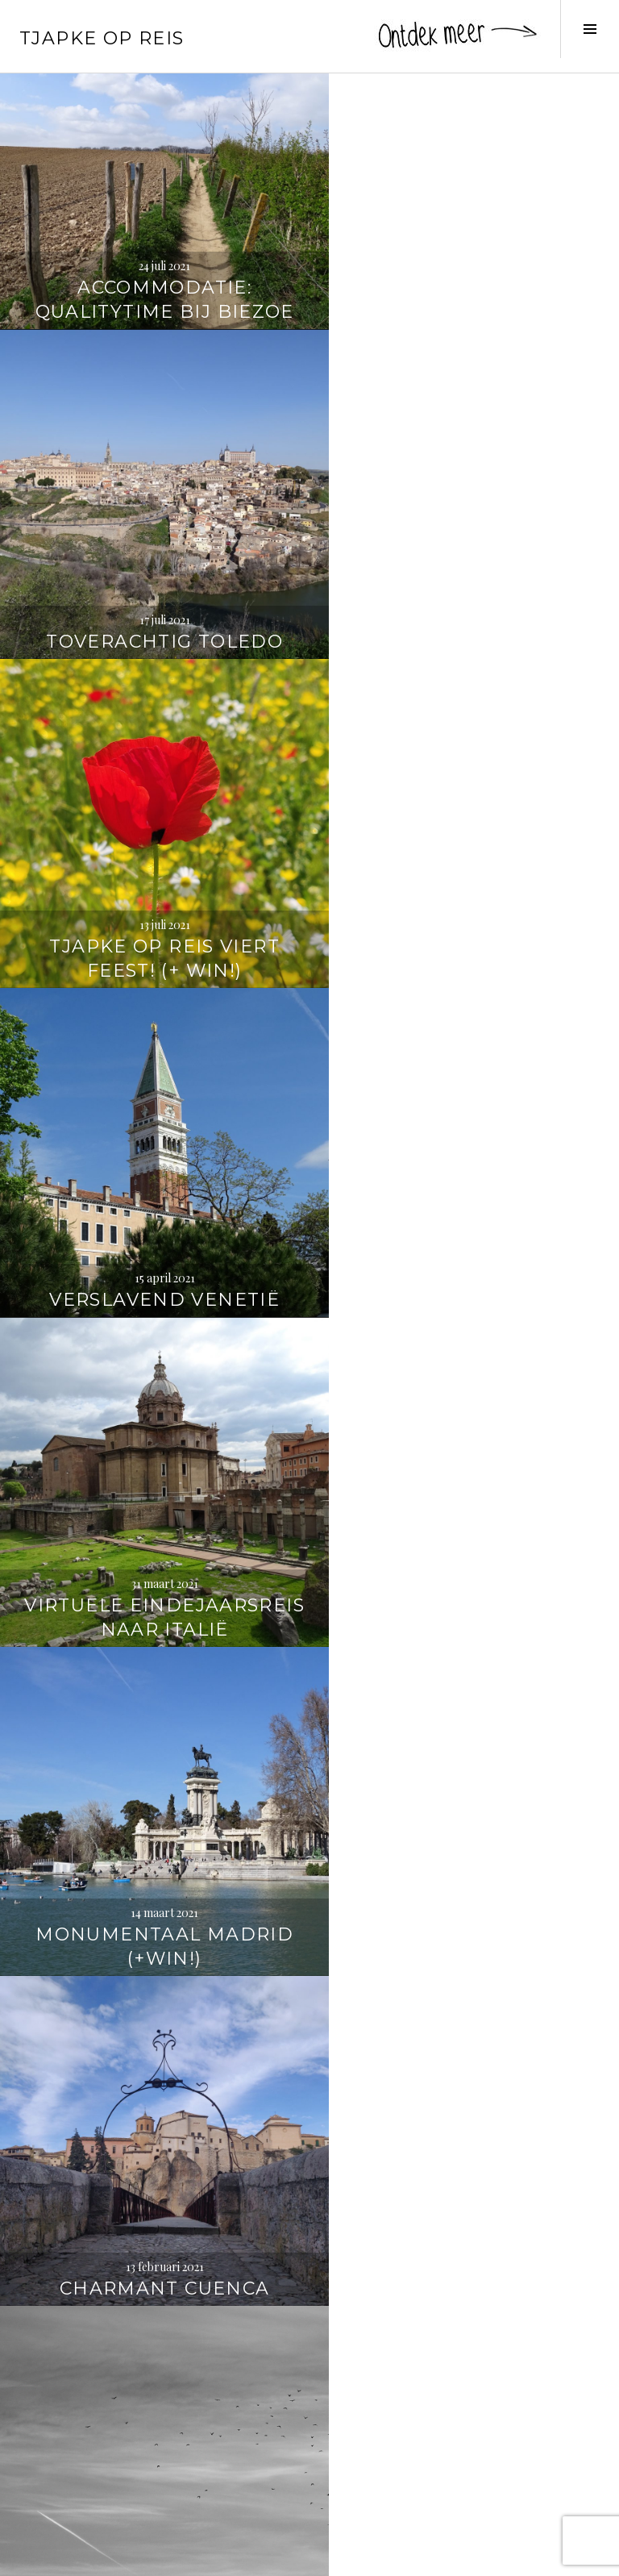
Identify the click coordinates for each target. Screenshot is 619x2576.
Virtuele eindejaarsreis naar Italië (154, 887)
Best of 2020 (464, 1221)
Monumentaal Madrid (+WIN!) (464, 900)
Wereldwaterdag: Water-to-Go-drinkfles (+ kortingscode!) (464, 2126)
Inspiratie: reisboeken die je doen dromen (155, 2448)
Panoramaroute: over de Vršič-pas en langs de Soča (155, 1817)
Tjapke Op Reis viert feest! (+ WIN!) (154, 590)
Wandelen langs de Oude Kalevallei (154, 2138)
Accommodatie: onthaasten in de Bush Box (154, 1507)
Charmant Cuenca (155, 1221)
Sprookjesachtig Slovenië (464, 1829)
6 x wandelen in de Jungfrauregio (464, 1519)
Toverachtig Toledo (464, 292)
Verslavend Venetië (464, 602)
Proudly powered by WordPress (89, 2556)
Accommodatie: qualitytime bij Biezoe (154, 280)
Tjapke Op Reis (101, 38)
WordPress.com (279, 2556)
